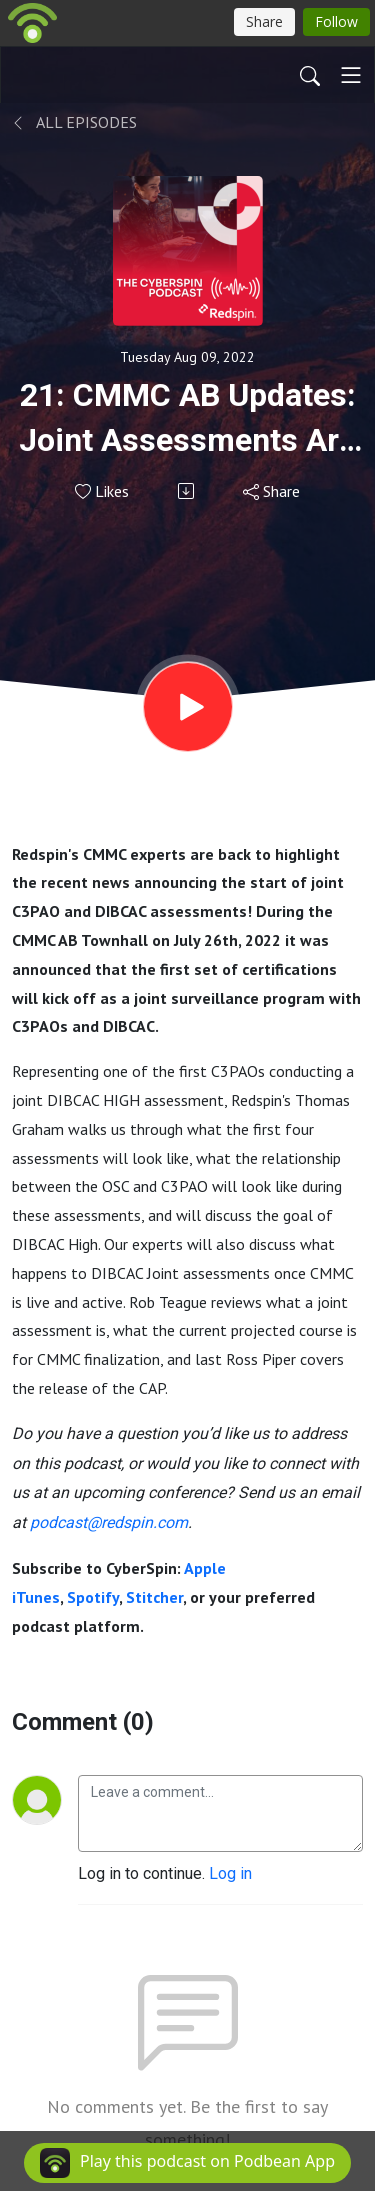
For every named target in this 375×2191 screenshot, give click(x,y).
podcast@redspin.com (109, 1522)
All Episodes (74, 122)
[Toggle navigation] (351, 75)
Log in (230, 1873)
